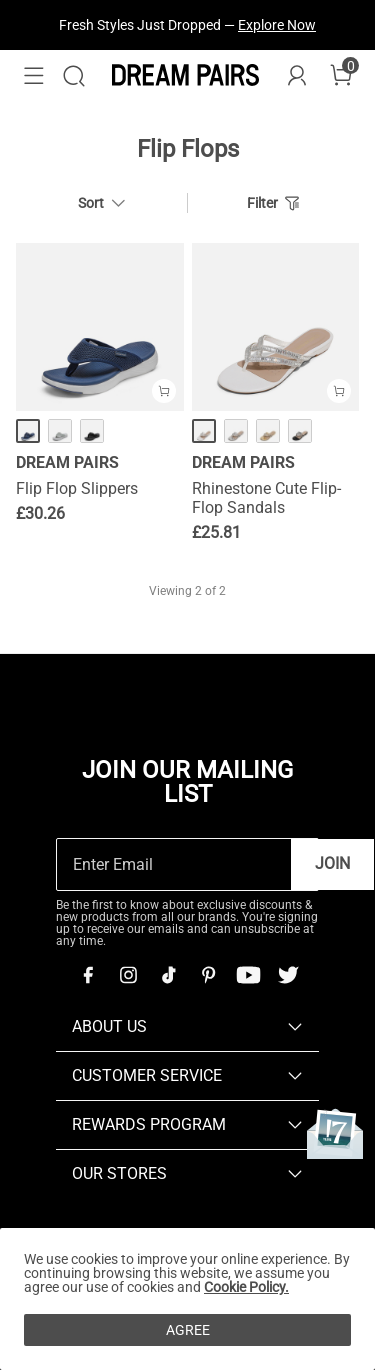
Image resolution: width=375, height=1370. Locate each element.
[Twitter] (288, 975)
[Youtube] (248, 975)
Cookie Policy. (246, 1287)
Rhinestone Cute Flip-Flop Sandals (266, 498)
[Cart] (341, 76)
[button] (34, 76)
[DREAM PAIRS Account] (297, 76)
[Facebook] (88, 975)
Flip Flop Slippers (77, 488)
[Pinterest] (208, 975)
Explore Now (277, 25)
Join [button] (332, 863)
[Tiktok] (168, 975)
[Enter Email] (174, 864)
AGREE (188, 1330)
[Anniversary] (335, 1133)
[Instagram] (128, 975)
